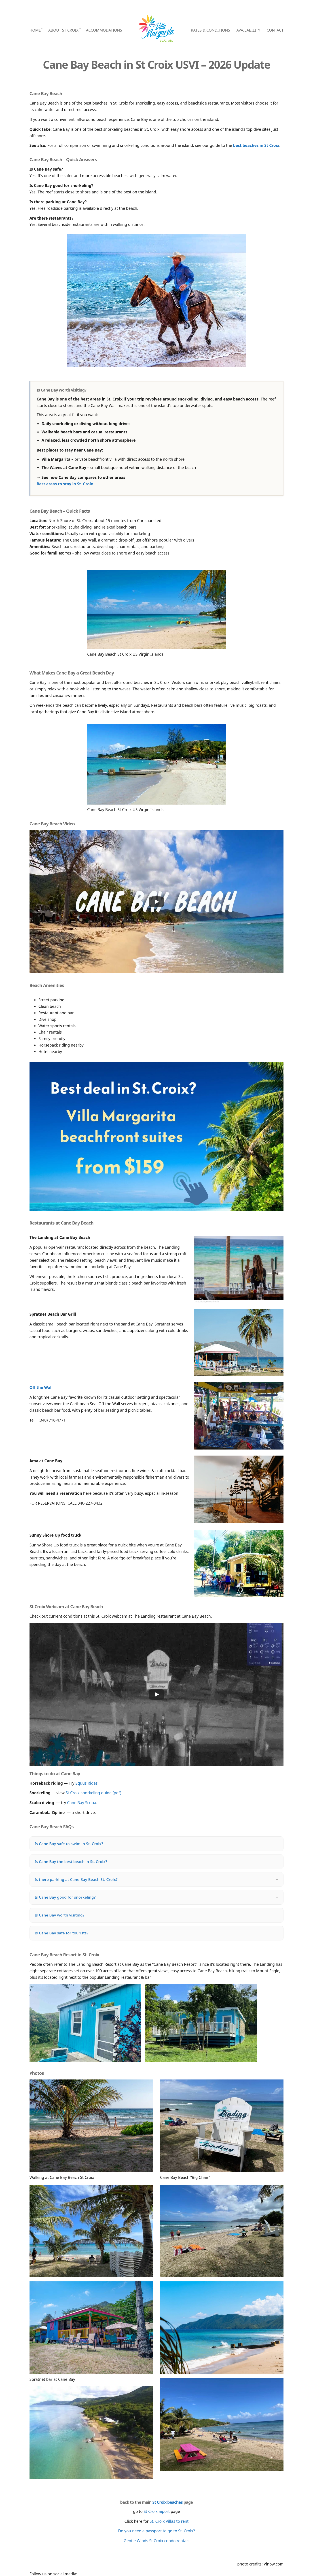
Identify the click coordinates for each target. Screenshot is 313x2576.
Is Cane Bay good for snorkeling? (65, 1897)
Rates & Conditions (210, 30)
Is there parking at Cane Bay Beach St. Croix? (76, 1879)
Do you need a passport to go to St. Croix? (156, 2530)
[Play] (156, 901)
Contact (275, 30)
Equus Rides (86, 1783)
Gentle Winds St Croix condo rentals (156, 2540)
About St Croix (63, 30)
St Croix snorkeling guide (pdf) (93, 1792)
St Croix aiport (157, 2511)
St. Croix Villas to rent (169, 2521)
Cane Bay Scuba (81, 1802)
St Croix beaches (167, 2502)
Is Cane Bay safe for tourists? (62, 1933)
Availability (248, 30)
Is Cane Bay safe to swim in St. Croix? (69, 1843)
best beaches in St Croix (256, 145)
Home (35, 30)
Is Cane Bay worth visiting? (60, 1915)
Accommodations (104, 30)
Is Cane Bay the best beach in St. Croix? (71, 1861)
